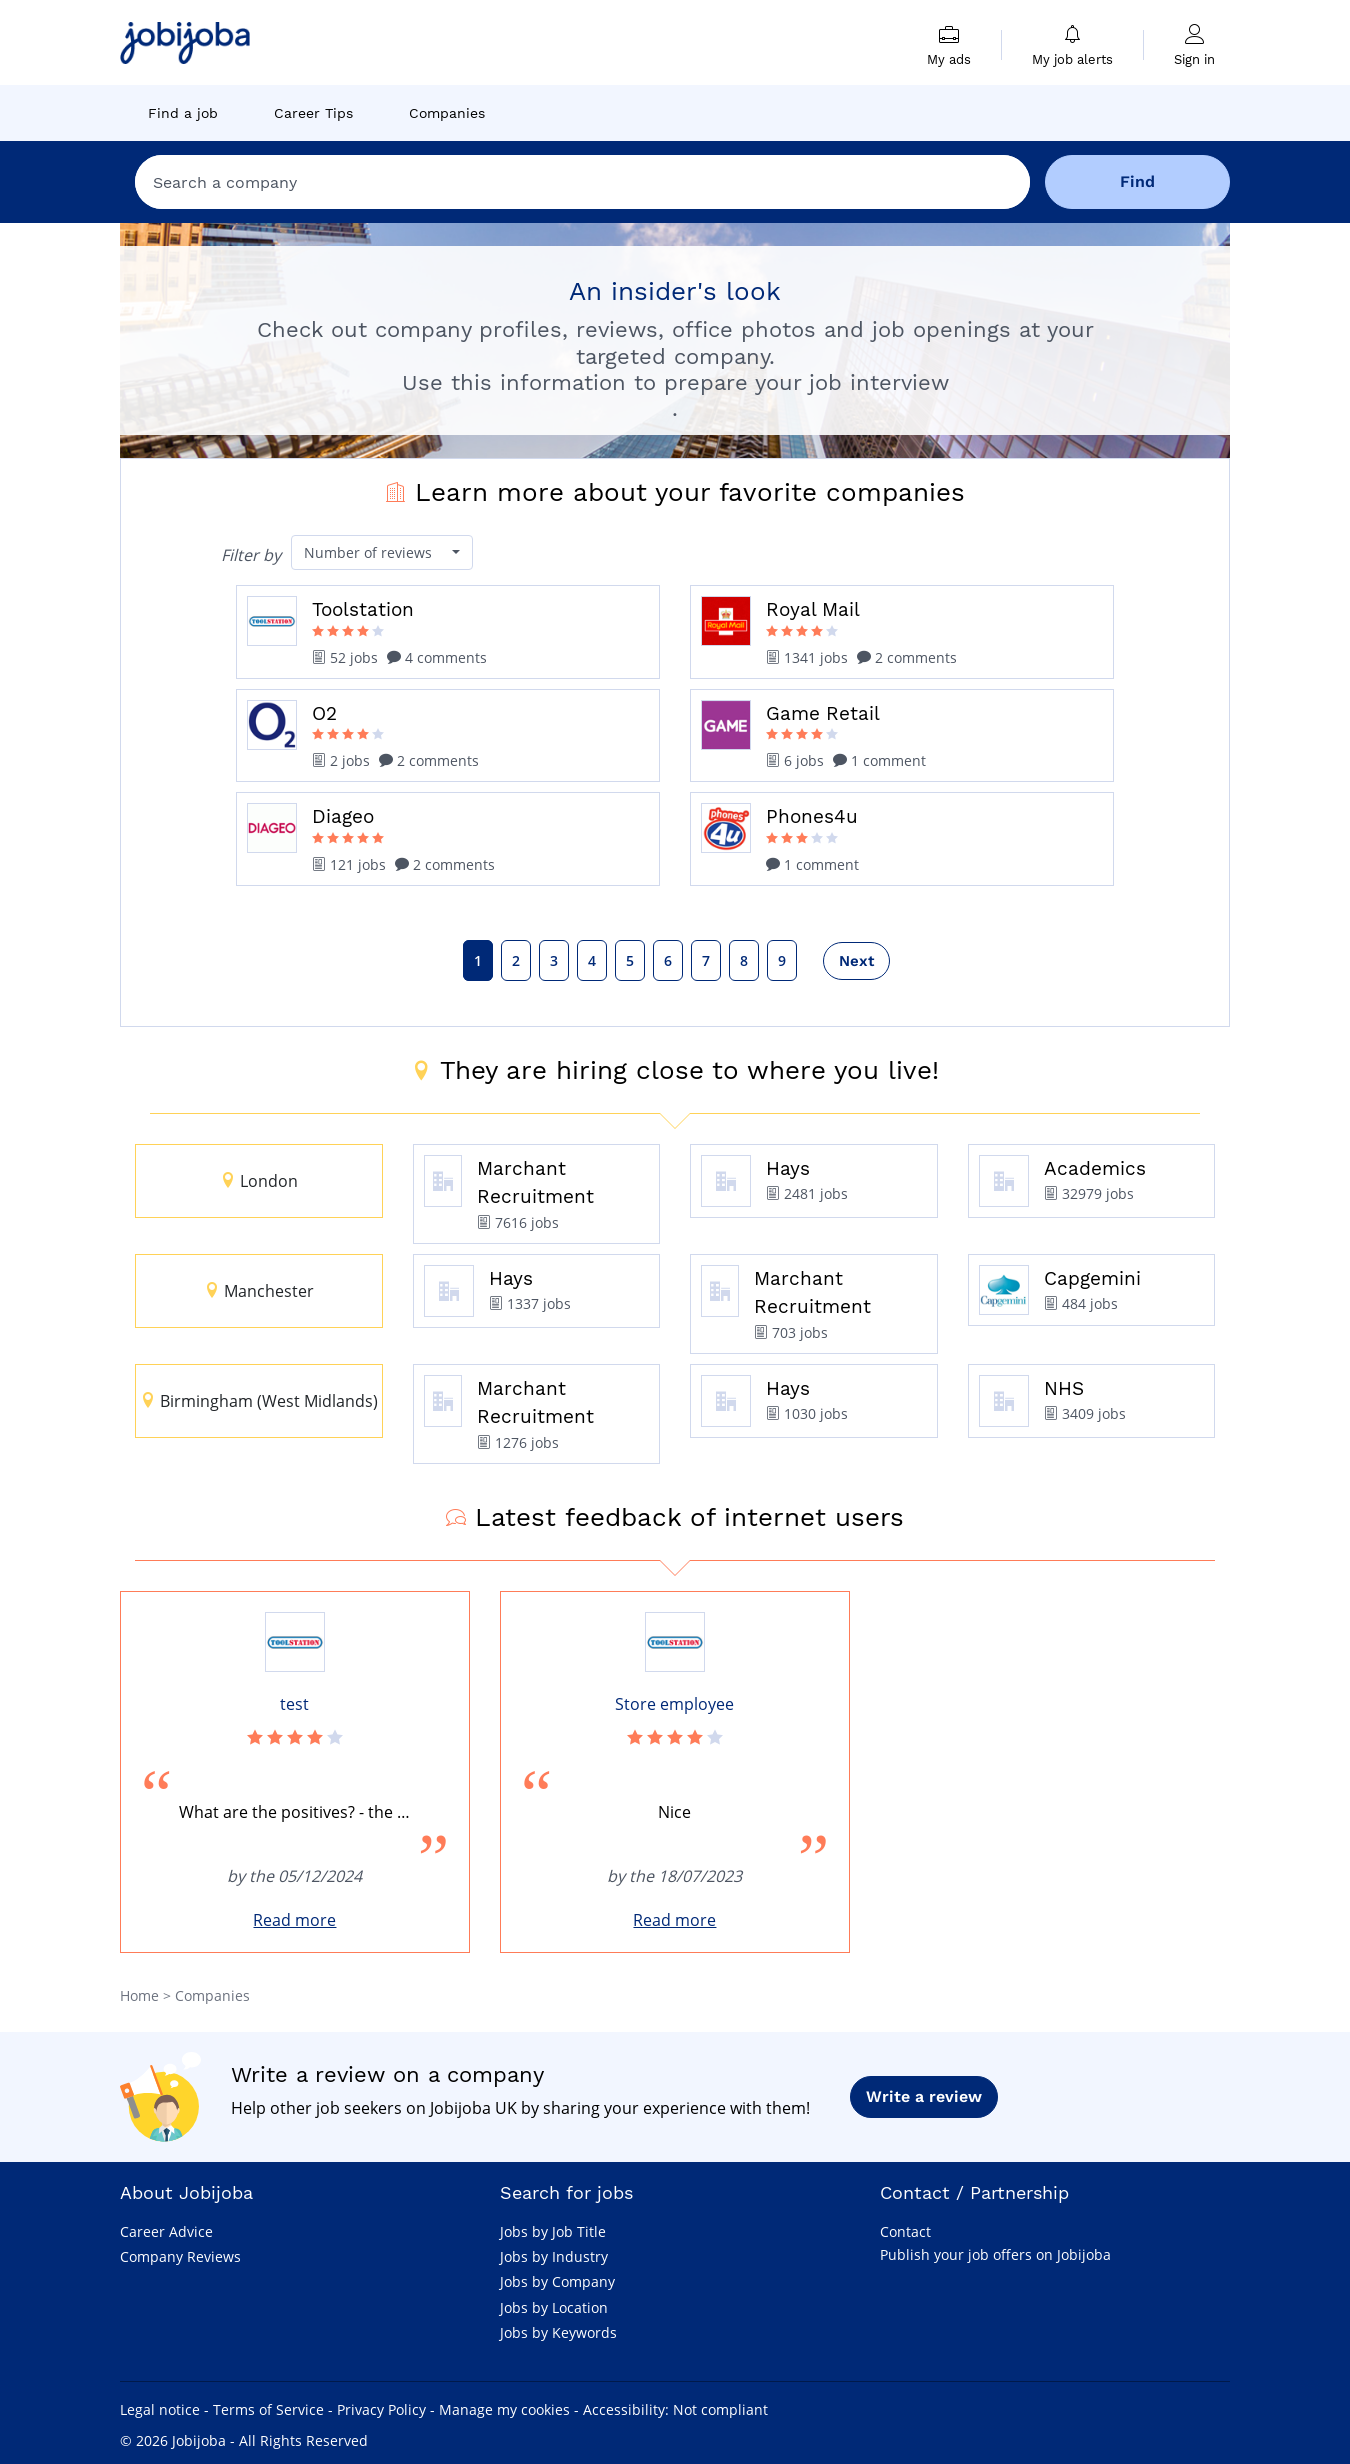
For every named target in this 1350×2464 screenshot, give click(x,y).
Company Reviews (180, 2256)
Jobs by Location (554, 2307)
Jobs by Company (557, 2281)
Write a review (924, 2096)
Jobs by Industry (554, 2256)
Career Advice (166, 2231)
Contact (905, 2231)
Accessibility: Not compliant (675, 2409)
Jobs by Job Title (553, 2231)
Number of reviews (370, 552)
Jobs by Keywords (558, 2332)
